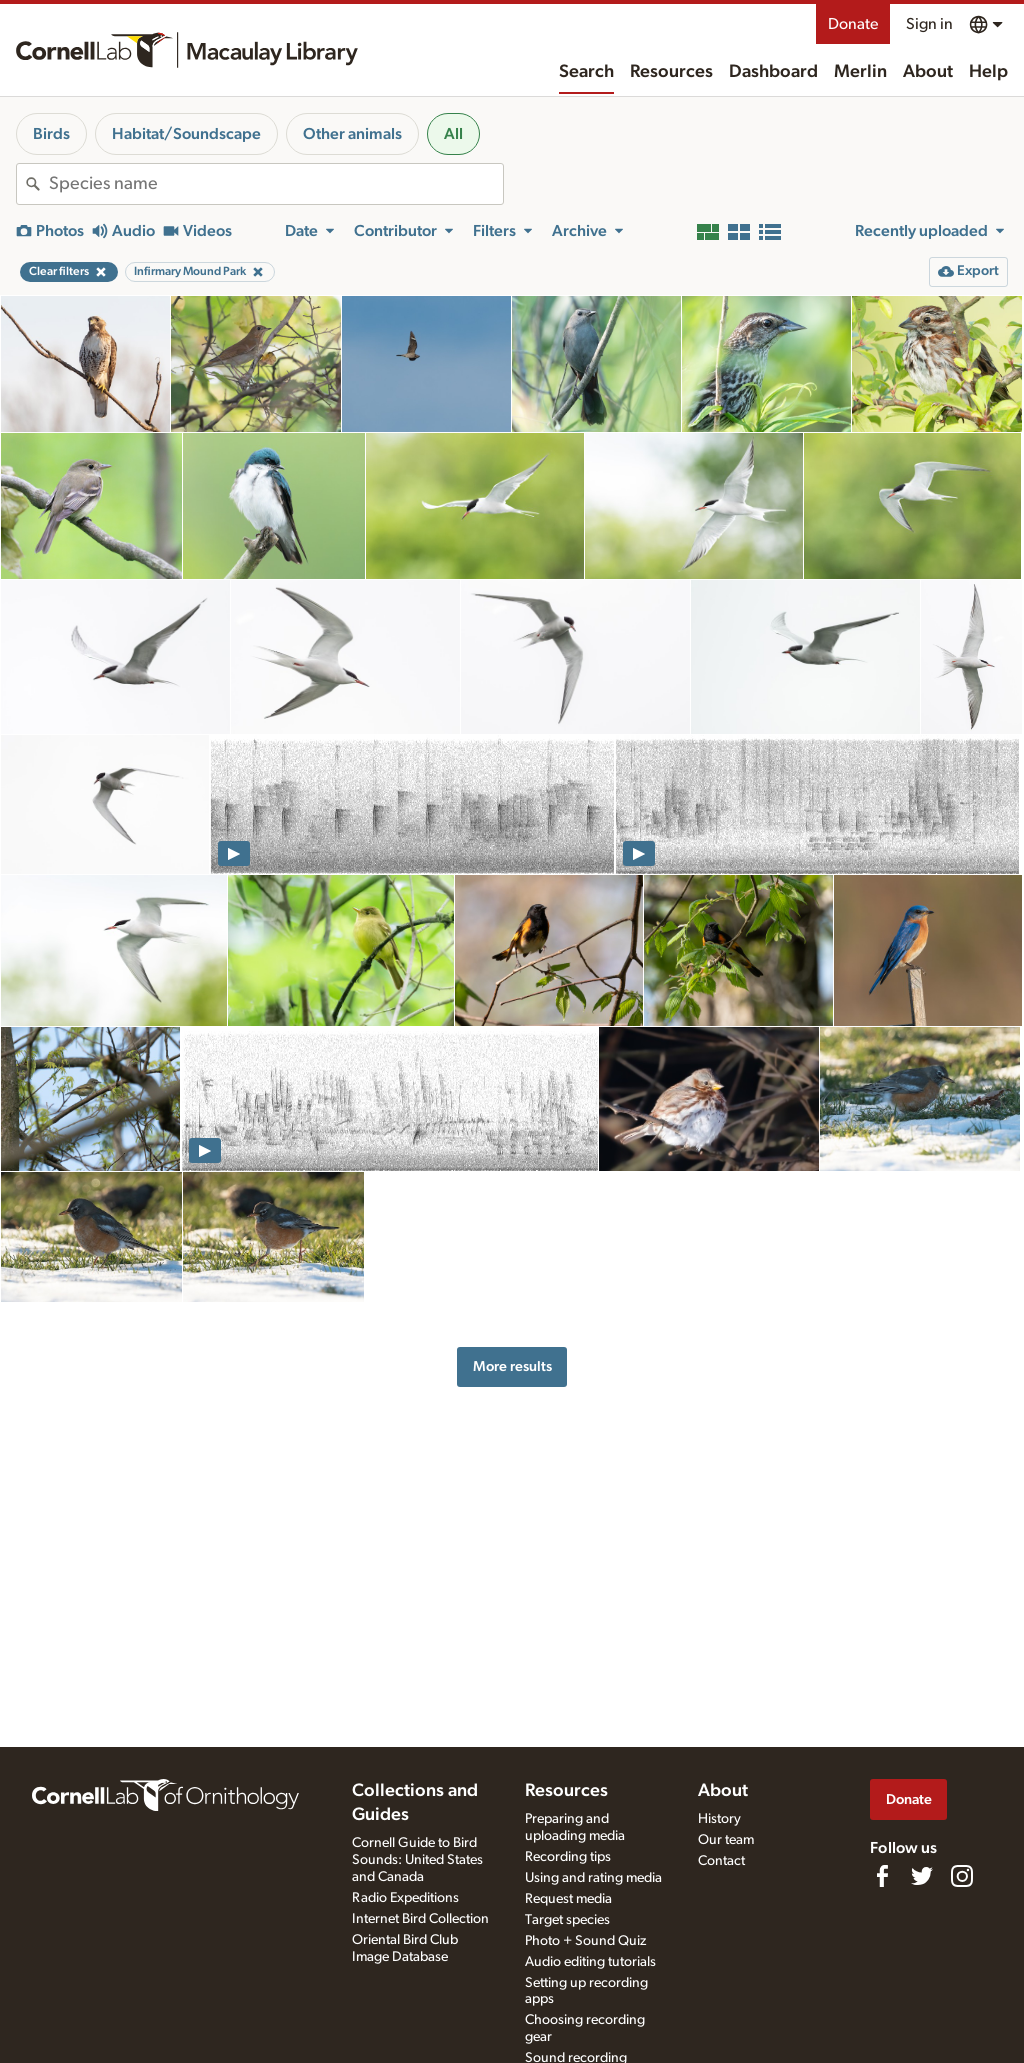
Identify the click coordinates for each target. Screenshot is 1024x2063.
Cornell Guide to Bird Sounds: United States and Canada (417, 1860)
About (928, 72)
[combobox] (276, 184)
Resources (671, 72)
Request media (568, 1899)
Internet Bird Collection (420, 1919)
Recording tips (568, 1857)
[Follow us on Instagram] (962, 1876)
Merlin (860, 72)
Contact (721, 1861)
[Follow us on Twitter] (922, 1876)
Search (586, 72)
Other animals (352, 134)
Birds (51, 134)
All (453, 134)
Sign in (929, 24)
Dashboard (773, 72)
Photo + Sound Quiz (585, 1941)
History (719, 1819)
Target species (567, 1920)
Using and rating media (593, 1878)
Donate (853, 24)
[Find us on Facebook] (882, 1876)
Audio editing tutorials (590, 1962)
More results (512, 1366)
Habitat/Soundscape (186, 134)
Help (988, 72)
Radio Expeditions (405, 1898)
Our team (726, 1840)
